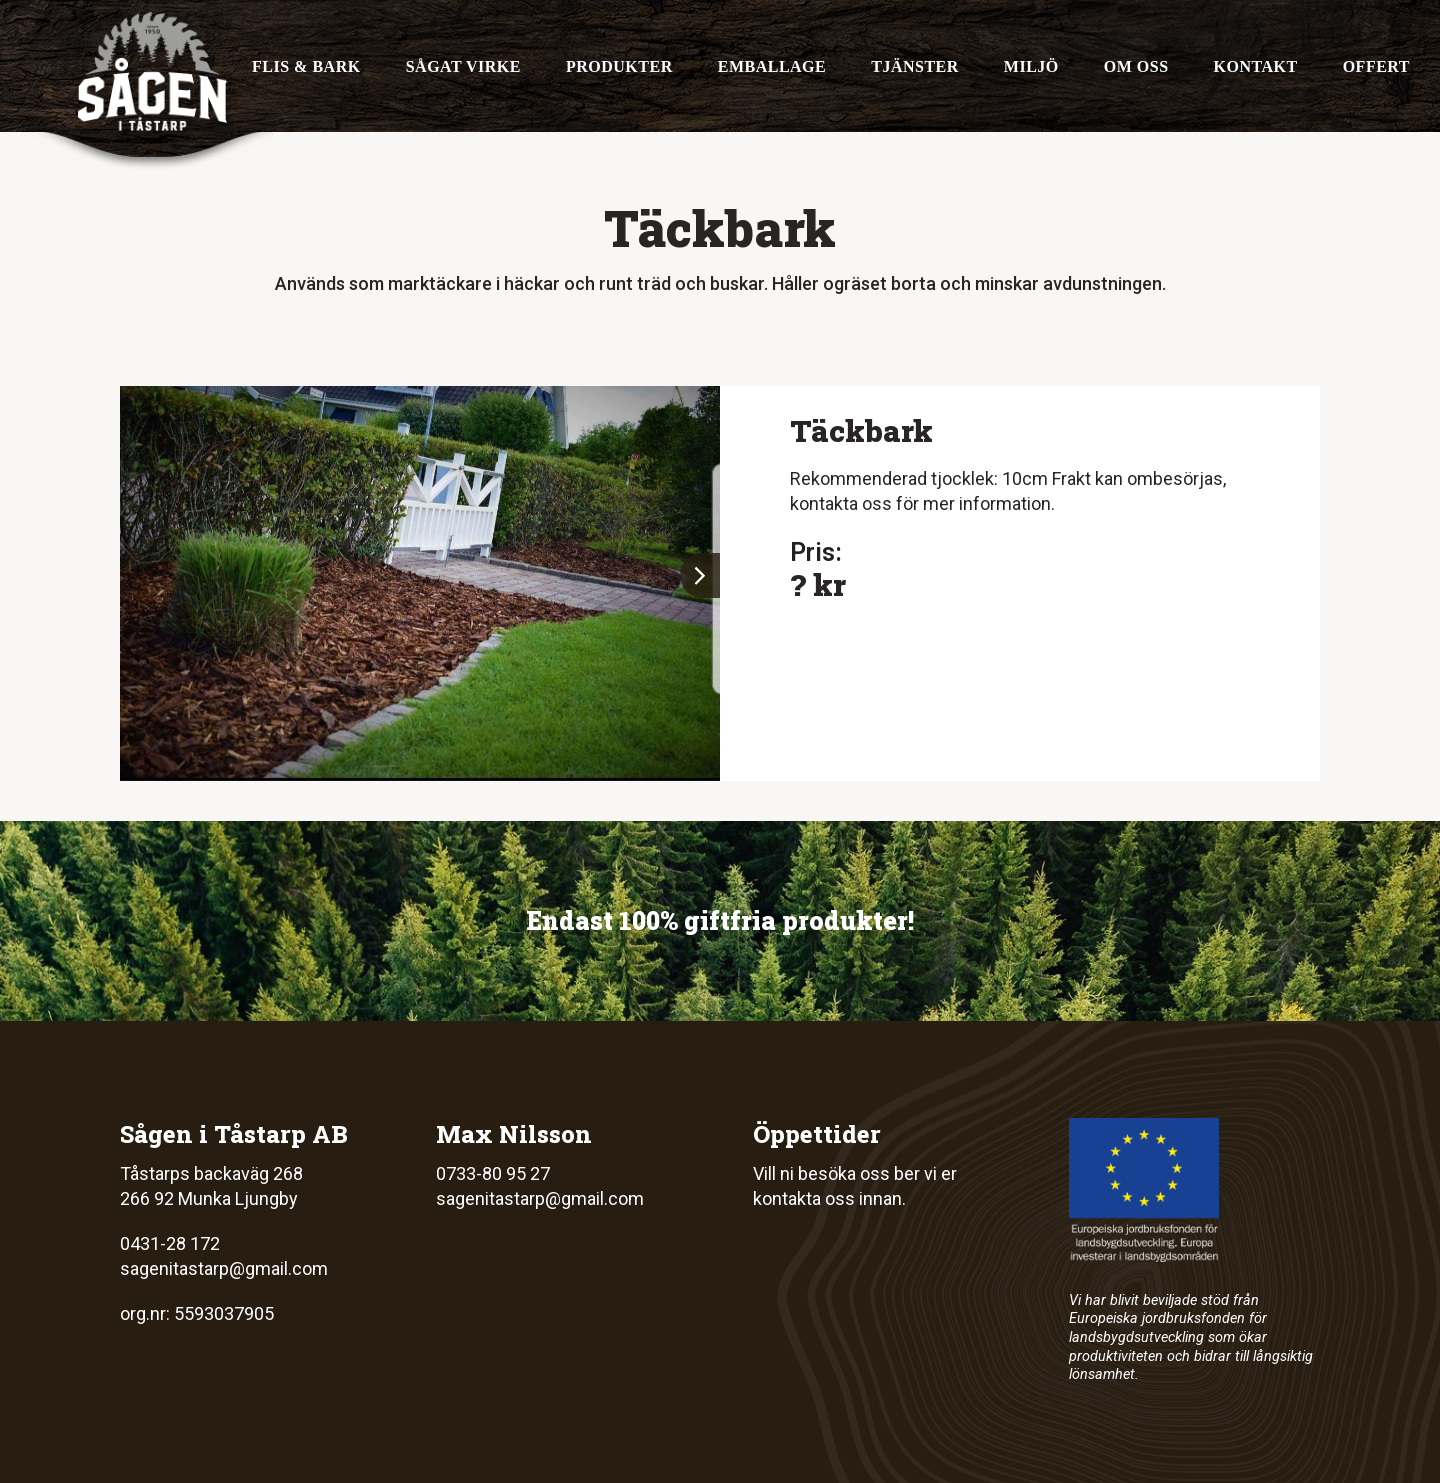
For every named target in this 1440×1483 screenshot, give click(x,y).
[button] (700, 575)
